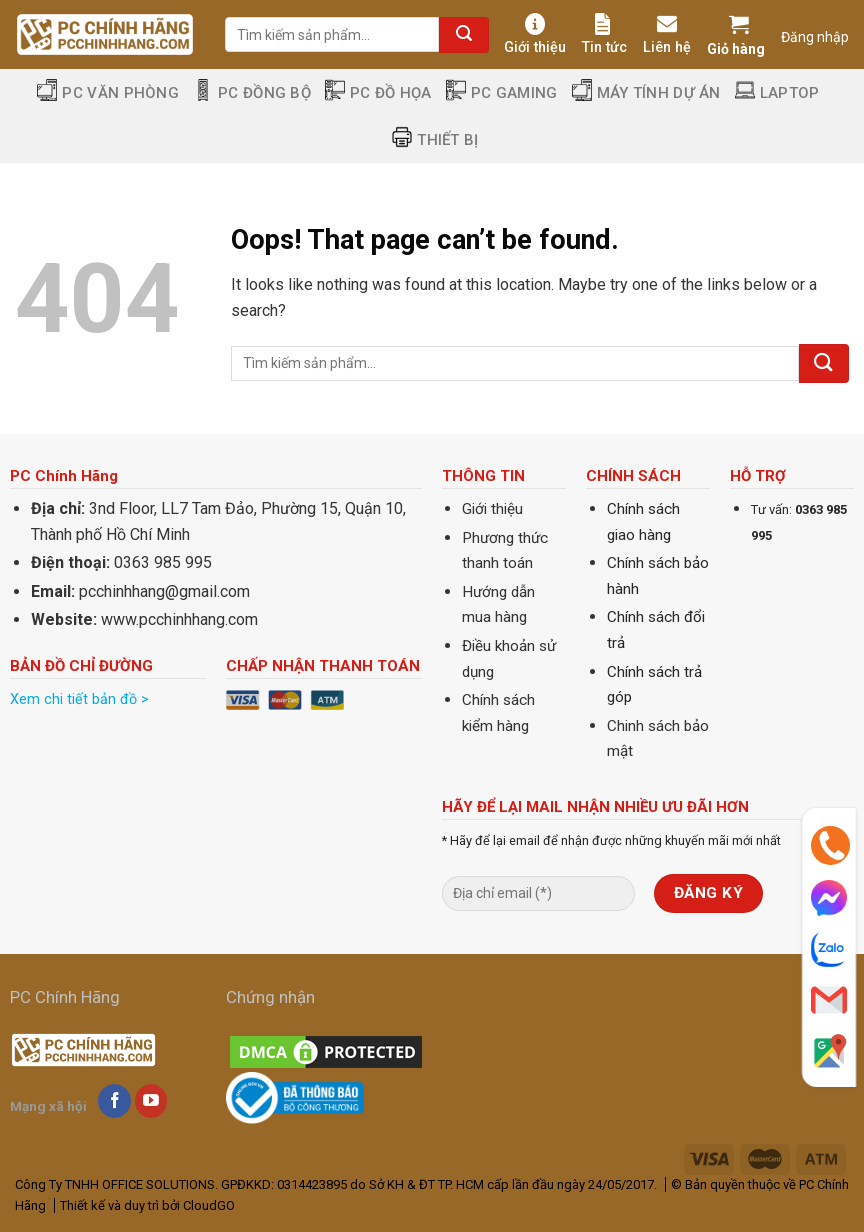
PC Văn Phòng (108, 92)
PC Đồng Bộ (252, 92)
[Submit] (464, 35)
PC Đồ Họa (378, 92)
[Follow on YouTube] (151, 1101)
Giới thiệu (535, 34)
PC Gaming (502, 92)
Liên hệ (667, 34)
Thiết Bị (435, 139)
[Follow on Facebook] (114, 1101)
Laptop (777, 92)
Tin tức (604, 34)
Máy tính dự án (646, 92)
